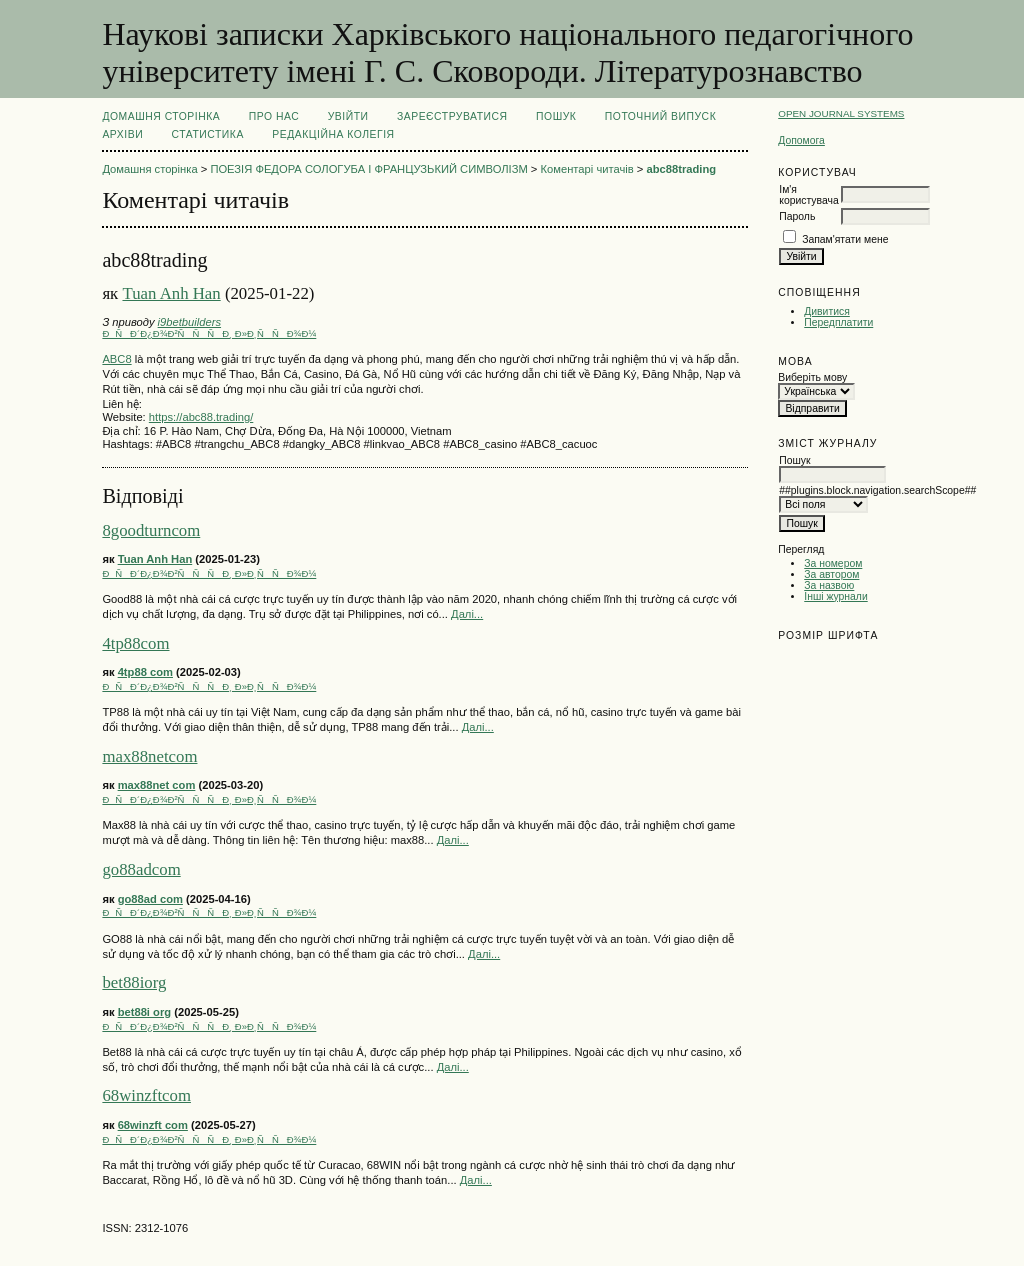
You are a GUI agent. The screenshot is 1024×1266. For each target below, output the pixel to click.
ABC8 (116, 359)
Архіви (122, 134)
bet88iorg (134, 982)
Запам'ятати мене (845, 239)
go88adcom (141, 869)
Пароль (797, 216)
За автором (831, 574)
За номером (833, 563)
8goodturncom (151, 530)
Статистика (208, 134)
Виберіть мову (812, 377)
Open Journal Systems (841, 113)
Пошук (556, 116)
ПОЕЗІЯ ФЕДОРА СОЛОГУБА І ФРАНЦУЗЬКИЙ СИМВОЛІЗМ (368, 169)
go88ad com (150, 899)
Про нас (274, 116)
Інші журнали (835, 596)
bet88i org (144, 1012)
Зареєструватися (452, 116)
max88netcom (149, 756)
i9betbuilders (189, 322)
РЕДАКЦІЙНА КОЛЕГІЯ (333, 134)
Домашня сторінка (161, 116)
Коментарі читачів (587, 169)
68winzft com (153, 1125)
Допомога (801, 140)
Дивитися (827, 311)
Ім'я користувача (808, 195)
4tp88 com (145, 672)
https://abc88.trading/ (201, 417)
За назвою (829, 585)
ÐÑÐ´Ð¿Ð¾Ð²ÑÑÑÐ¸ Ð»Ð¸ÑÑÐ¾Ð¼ (209, 333)
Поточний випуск (660, 116)
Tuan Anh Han (171, 293)
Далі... (467, 614)
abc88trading (681, 169)
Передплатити (838, 322)
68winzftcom (146, 1095)
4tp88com (135, 643)
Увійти (348, 116)
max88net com (157, 785)
